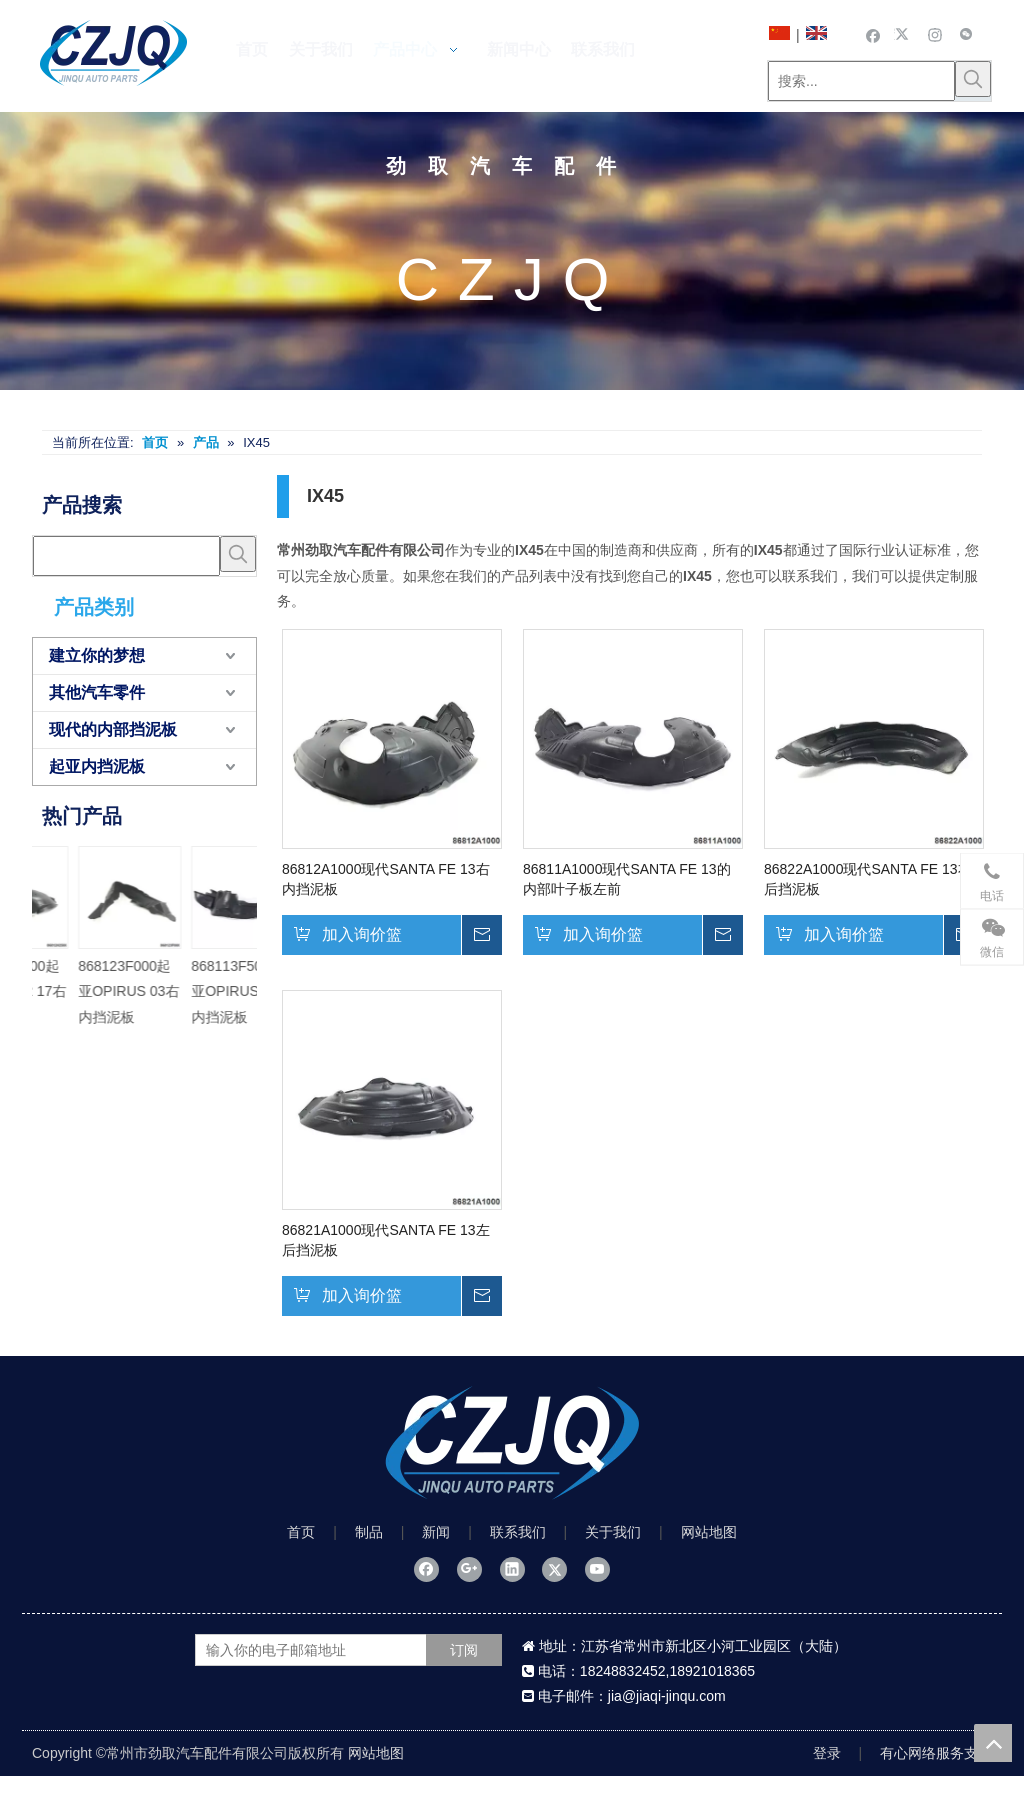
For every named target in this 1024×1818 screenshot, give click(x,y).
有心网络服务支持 (936, 1753)
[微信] (966, 34)
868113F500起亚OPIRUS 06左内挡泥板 (87, 991)
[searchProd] (126, 556)
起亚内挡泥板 (97, 766)
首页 (301, 1532)
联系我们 (518, 1532)
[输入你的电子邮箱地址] (330, 1650)
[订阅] (464, 1650)
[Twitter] (904, 34)
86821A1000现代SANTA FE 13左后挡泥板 (386, 1240)
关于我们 (613, 1532)
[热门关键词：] (973, 79)
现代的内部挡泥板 (113, 729)
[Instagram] (935, 34)
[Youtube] (597, 1569)
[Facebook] (873, 34)
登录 (827, 1753)
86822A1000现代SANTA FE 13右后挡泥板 (868, 879)
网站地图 (709, 1532)
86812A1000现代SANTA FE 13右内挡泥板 (386, 879)
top (993, 1743)
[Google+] (469, 1569)
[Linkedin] (512, 1569)
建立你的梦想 (97, 655)
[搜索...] (861, 81)
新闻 (436, 1532)
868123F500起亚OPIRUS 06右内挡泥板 (200, 991)
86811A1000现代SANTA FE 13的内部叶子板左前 (627, 879)
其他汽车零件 (97, 692)
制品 (369, 1532)
